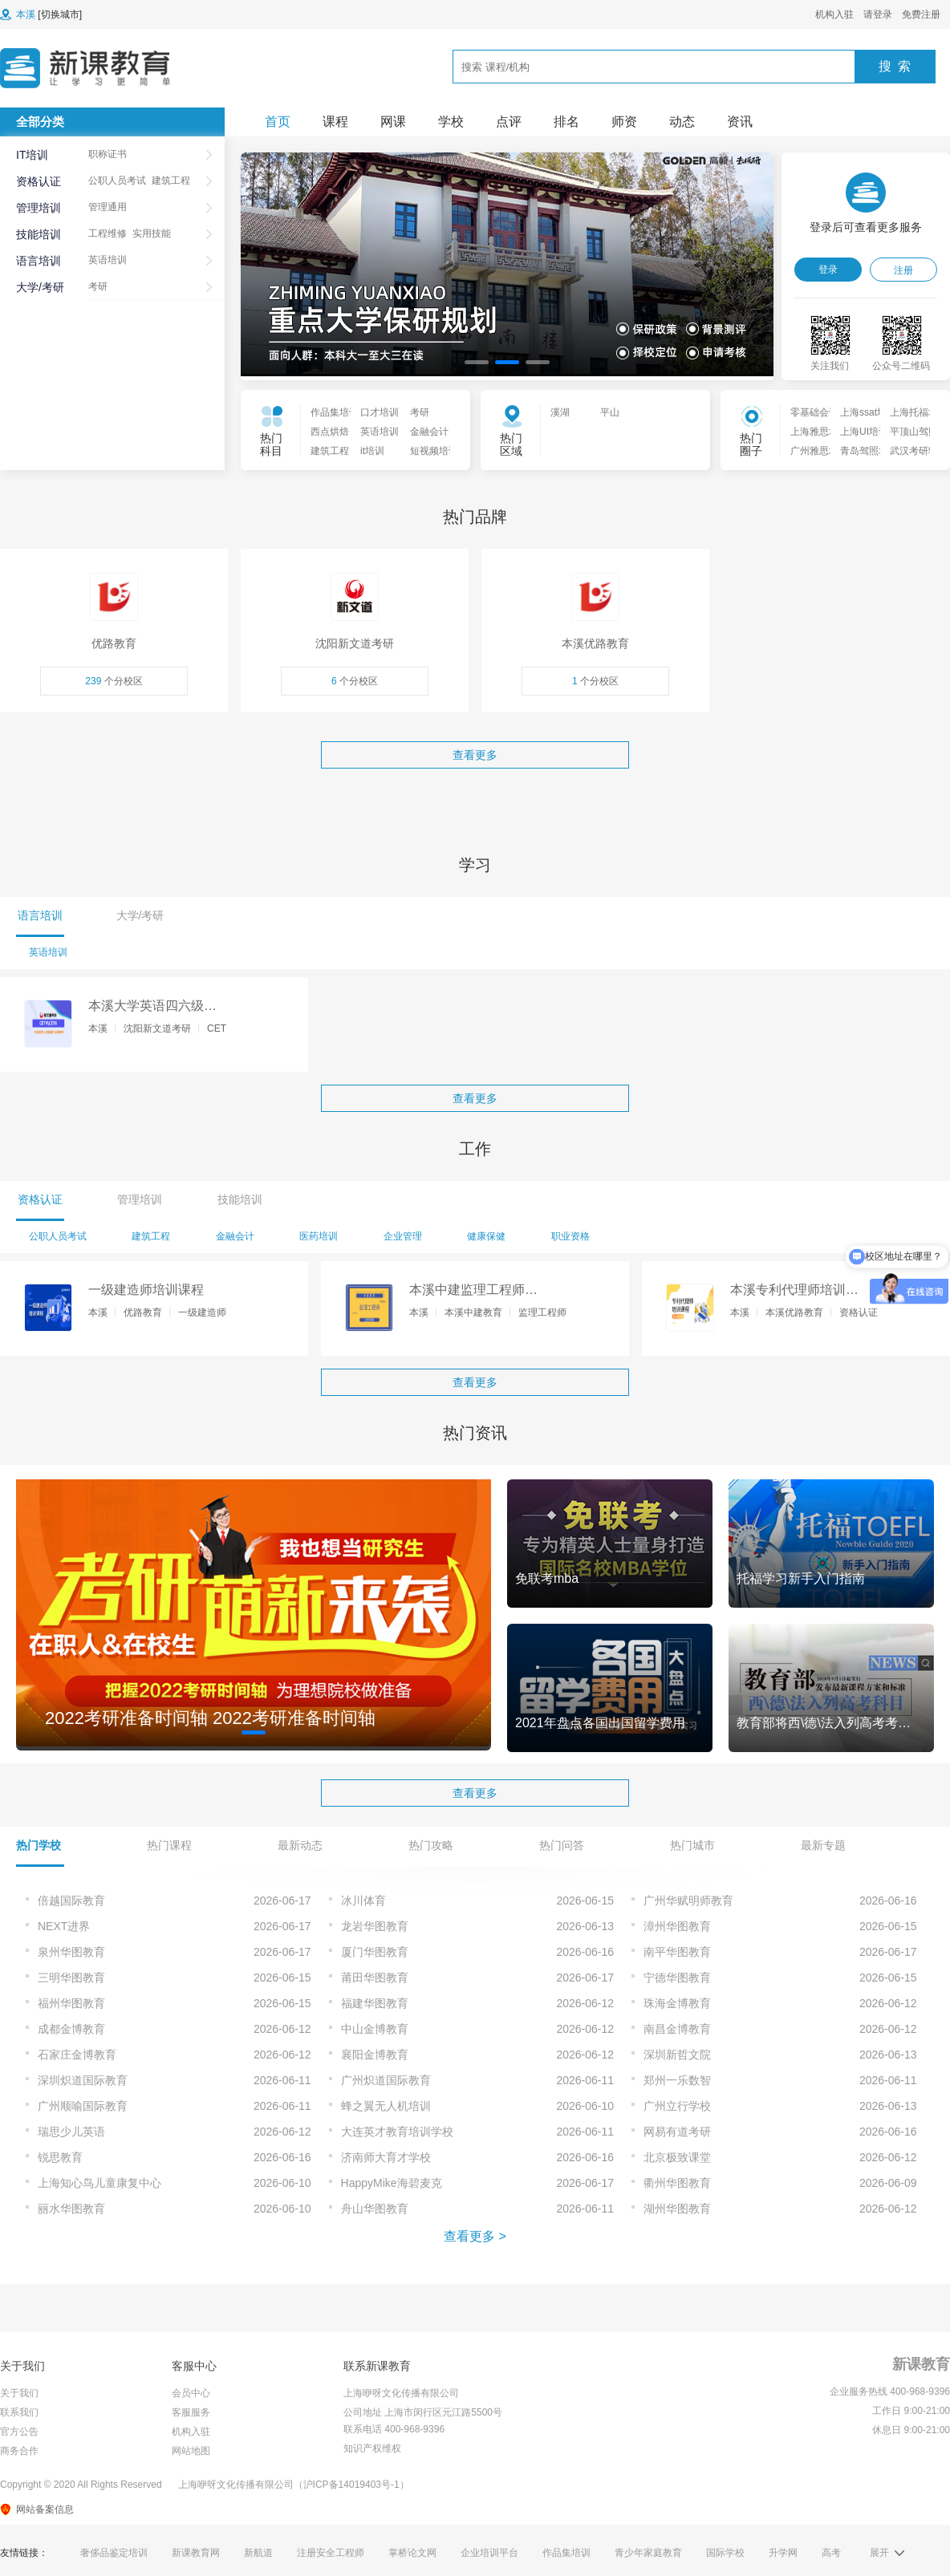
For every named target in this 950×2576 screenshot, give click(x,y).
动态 (682, 121)
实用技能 (151, 233)
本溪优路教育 (794, 1312)
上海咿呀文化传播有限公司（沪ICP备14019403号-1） (293, 2484)
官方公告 (19, 2431)
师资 (624, 121)
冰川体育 (363, 1900)
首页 (277, 121)
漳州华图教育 (677, 1926)
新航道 (258, 2552)
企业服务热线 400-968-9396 (890, 2391)
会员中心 (191, 2393)
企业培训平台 (489, 2552)
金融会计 (429, 431)
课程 (335, 121)
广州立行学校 (677, 2105)
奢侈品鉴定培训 (114, 2552)
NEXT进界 (64, 1926)
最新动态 (300, 1845)
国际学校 (725, 2552)
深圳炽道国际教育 (83, 2080)
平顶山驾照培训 (910, 431)
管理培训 (38, 207)
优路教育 (143, 1312)
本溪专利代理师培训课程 (794, 1291)
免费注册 (921, 14)
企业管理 (403, 1236)
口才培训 (379, 412)
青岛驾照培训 (860, 450)
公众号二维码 (901, 365)
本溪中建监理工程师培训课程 (473, 1291)
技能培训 (38, 234)
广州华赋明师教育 (688, 1900)
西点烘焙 (330, 431)
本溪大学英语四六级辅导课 (152, 1007)
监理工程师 (542, 1312)
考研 (98, 286)
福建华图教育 (374, 2003)
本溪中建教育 (473, 1312)
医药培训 (318, 1236)
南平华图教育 (677, 1951)
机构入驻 (834, 14)
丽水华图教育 (71, 2208)
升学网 (783, 2552)
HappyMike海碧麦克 (391, 2182)
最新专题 (823, 1845)
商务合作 (19, 2450)
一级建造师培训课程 (146, 1289)
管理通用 (107, 207)
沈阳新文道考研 (157, 1028)
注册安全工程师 (330, 2552)
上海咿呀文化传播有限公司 (401, 2393)
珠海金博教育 (677, 2003)
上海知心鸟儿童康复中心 (99, 2182)
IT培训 (32, 154)
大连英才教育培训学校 (397, 2131)
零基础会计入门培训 (810, 412)
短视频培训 (430, 450)
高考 (831, 2552)
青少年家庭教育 (648, 2552)
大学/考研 (40, 287)
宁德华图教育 (677, 1977)
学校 (451, 121)
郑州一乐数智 (677, 2080)
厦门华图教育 (374, 1951)
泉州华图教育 (71, 1951)
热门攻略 (430, 1845)
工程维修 (107, 233)
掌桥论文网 (412, 2552)
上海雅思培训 (810, 431)
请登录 (877, 14)
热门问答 (561, 1845)
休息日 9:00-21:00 (911, 2430)
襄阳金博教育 (374, 2054)
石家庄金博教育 (77, 2054)
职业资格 (570, 1236)
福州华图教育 (71, 2003)
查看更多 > (475, 2236)
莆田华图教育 (374, 1977)
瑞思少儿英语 (71, 2131)
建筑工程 (171, 180)
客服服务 (191, 2412)
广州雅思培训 (810, 450)
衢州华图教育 (677, 2182)
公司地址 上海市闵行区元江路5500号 (422, 2412)
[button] (477, 362)
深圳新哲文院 (677, 2054)
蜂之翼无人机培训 (386, 2105)
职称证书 (107, 154)
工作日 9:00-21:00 (911, 2410)
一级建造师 (202, 1312)
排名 (566, 121)
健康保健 (486, 1236)
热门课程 (169, 1845)
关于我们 (19, 2393)
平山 (609, 412)
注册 (903, 270)
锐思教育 (60, 2157)
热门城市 (692, 1845)
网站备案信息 (45, 2509)
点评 (509, 121)
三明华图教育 (71, 1977)
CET (216, 1028)
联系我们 (19, 2412)
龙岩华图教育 (374, 1926)
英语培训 (107, 260)
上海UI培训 (860, 431)
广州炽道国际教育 (386, 2080)
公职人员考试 (117, 180)
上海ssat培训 (860, 412)
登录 (828, 269)
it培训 (372, 450)
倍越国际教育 (71, 1900)
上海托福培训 (910, 412)
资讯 (740, 121)
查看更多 (475, 754)
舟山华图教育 (374, 2208)
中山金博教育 (374, 2028)
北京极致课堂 (677, 2157)
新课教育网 (196, 2552)
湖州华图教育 (677, 2208)
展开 (879, 2552)
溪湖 (560, 412)
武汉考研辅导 (910, 450)
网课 (393, 121)
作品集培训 (331, 412)
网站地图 (191, 2450)
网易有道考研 (677, 2131)
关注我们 (829, 365)
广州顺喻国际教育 (83, 2105)
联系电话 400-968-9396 (394, 2429)
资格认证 (38, 181)
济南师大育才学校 (386, 2157)
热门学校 (38, 1845)
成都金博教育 (71, 2028)
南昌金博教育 (677, 2028)
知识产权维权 (372, 2448)
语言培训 (38, 260)
